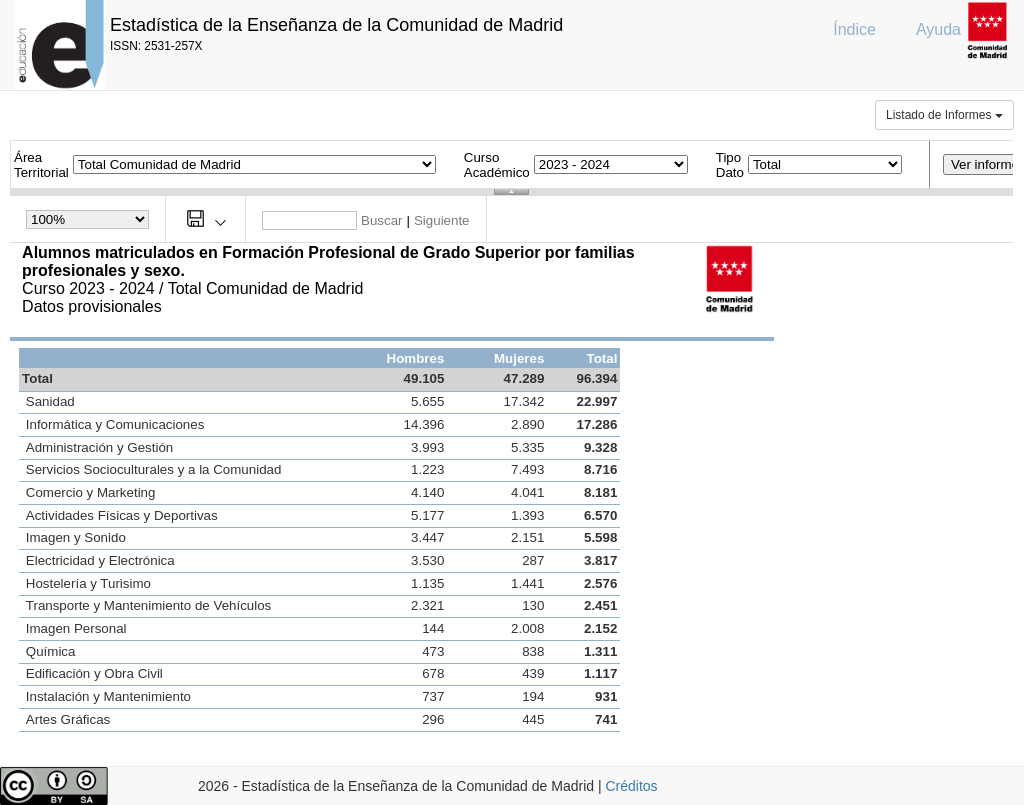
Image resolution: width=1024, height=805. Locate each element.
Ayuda (938, 29)
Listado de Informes (944, 115)
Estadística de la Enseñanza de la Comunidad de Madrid (336, 25)
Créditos (631, 786)
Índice (854, 29)
